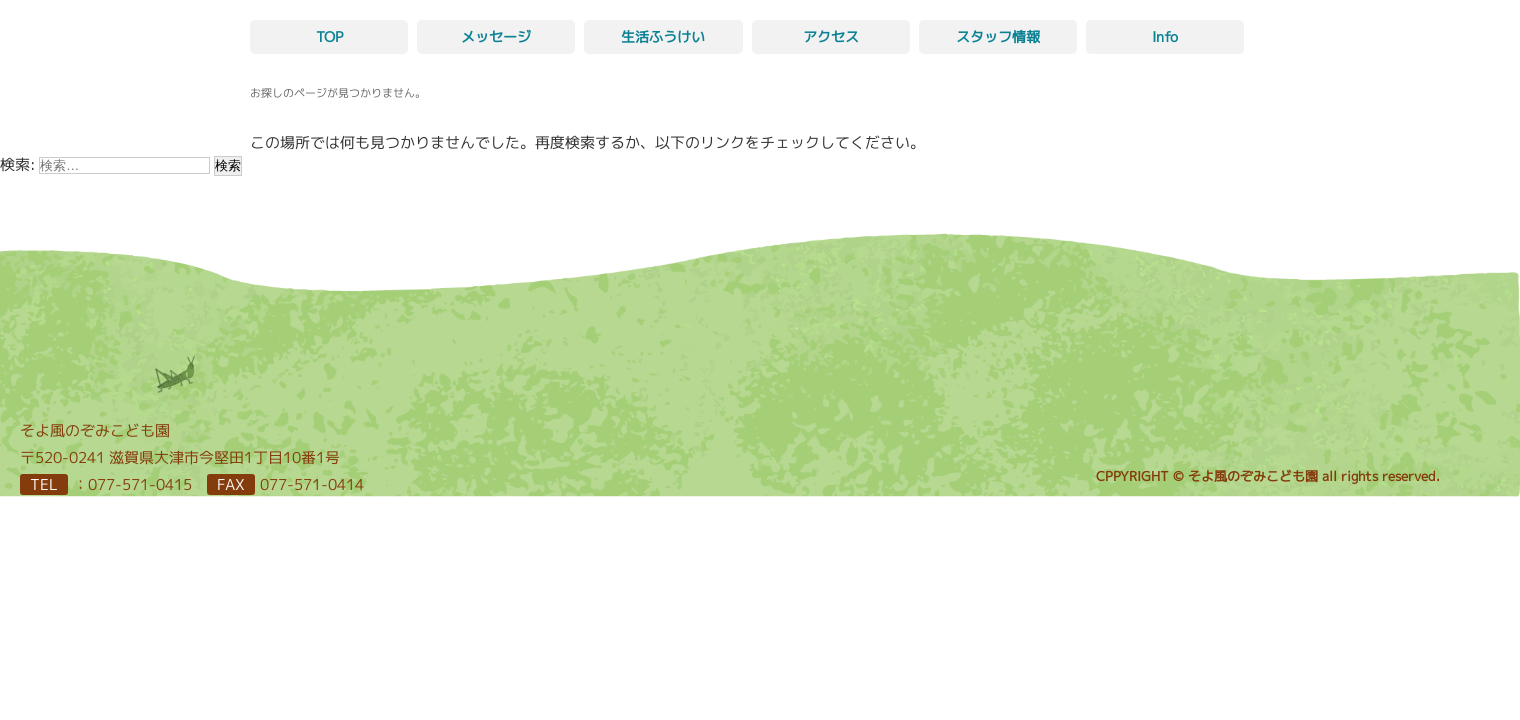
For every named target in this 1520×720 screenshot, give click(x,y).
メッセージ (496, 36)
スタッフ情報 (998, 36)
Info (1165, 36)
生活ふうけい (663, 36)
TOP (329, 36)
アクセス (831, 36)
